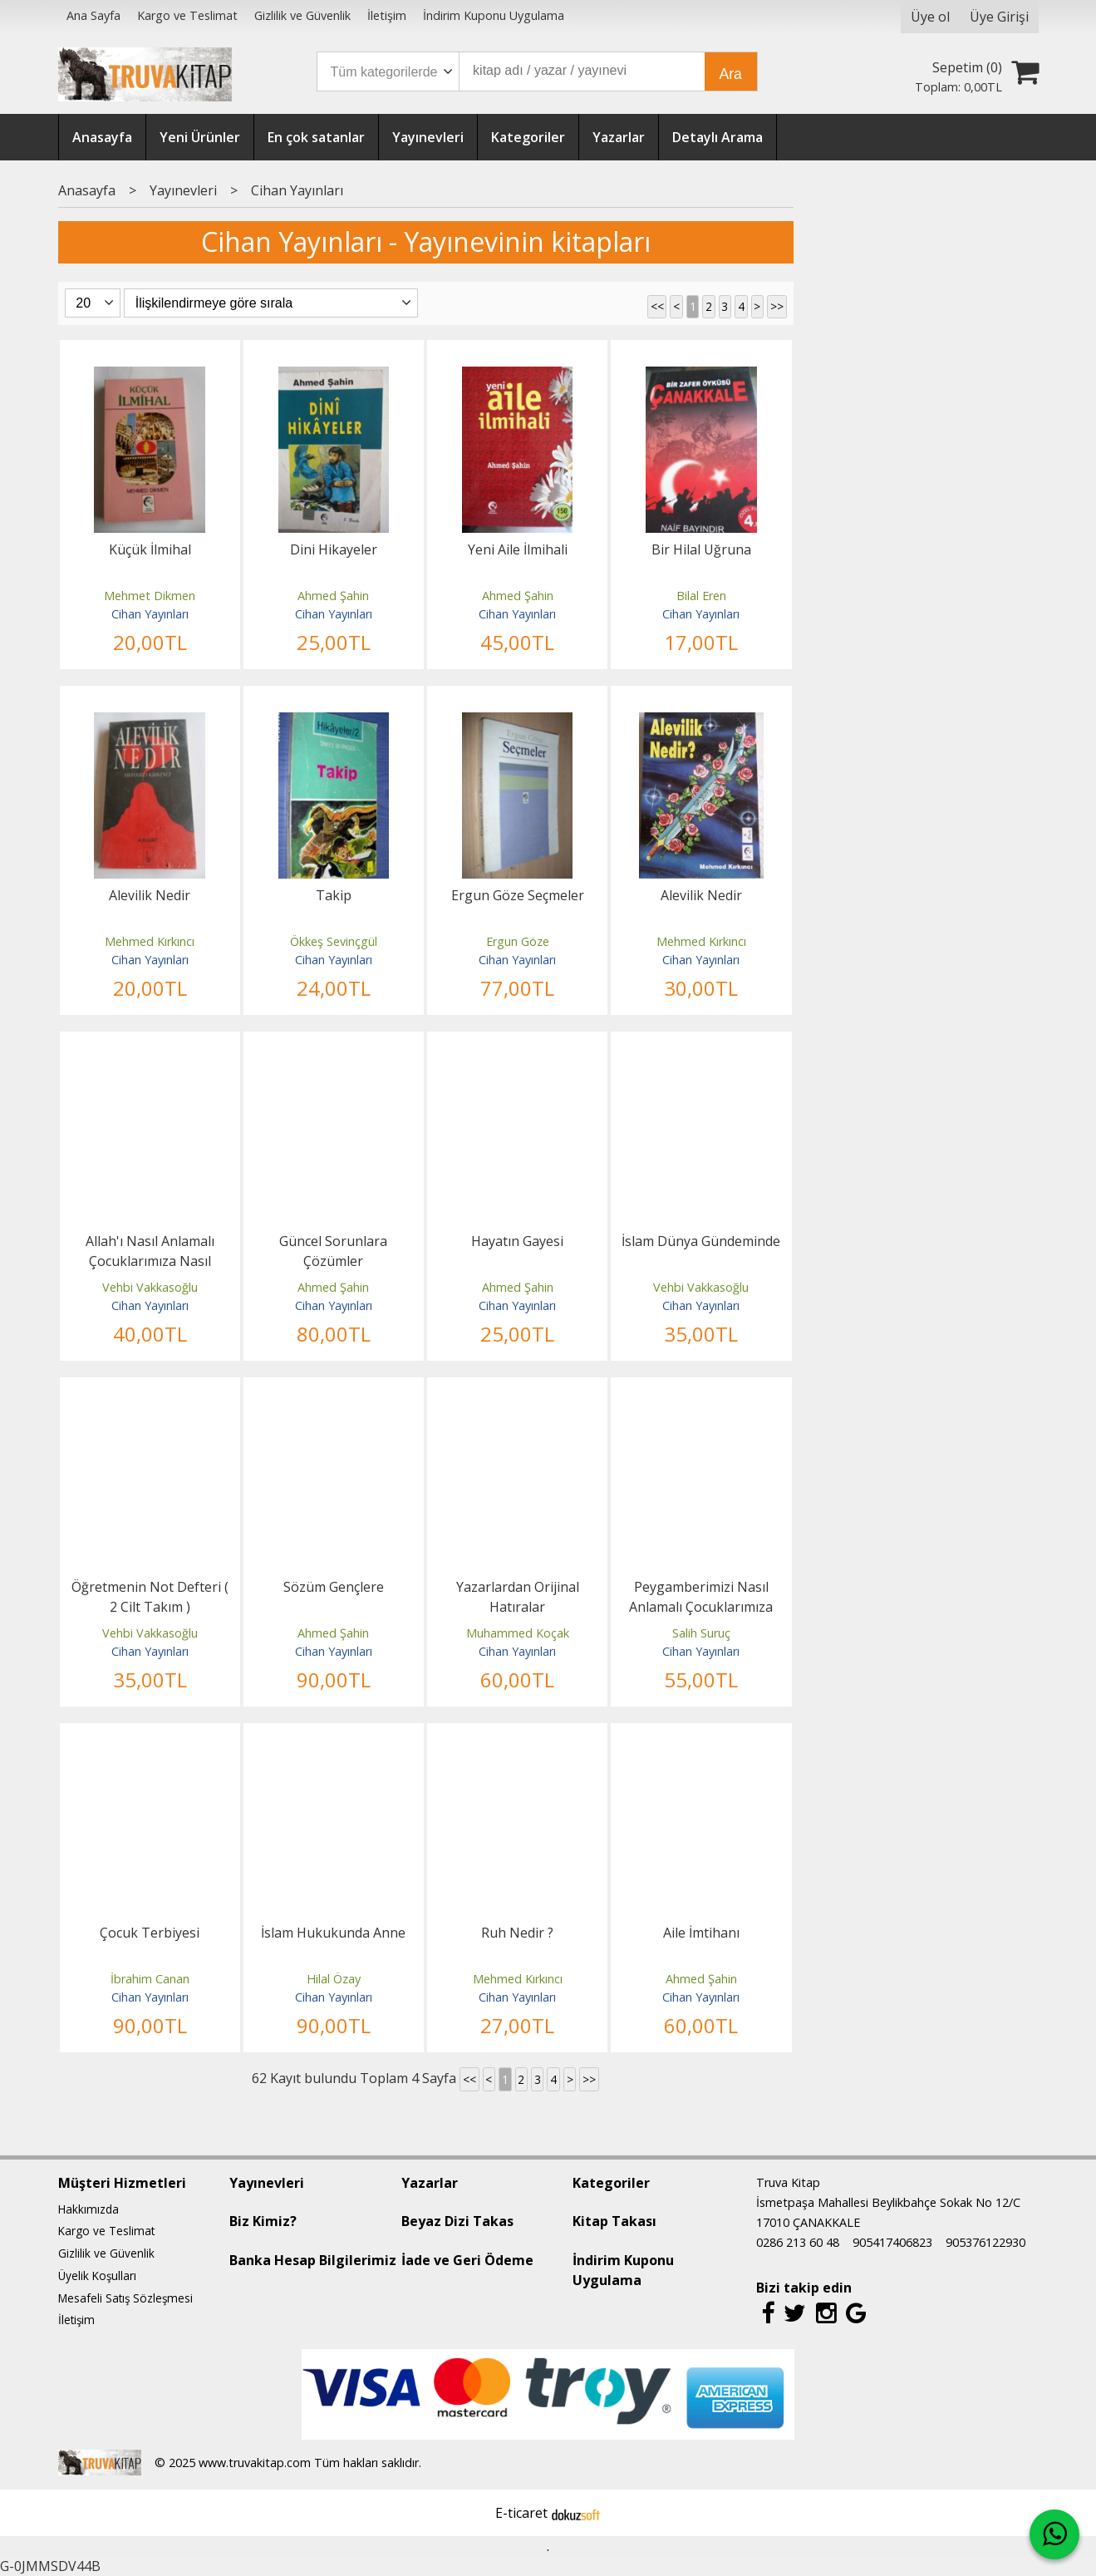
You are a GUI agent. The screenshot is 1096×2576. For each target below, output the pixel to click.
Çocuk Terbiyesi (149, 1932)
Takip (333, 895)
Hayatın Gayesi (517, 1241)
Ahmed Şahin (333, 595)
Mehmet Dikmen (149, 595)
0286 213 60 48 (797, 2242)
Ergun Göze (517, 941)
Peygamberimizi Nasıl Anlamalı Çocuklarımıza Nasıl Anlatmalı (701, 1607)
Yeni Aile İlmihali (518, 549)
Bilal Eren (701, 595)
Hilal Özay (334, 1979)
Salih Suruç (701, 1633)
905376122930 (985, 2242)
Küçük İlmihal (150, 549)
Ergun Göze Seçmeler (517, 895)
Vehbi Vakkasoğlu (150, 1287)
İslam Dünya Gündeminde (701, 1241)
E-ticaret (521, 2513)
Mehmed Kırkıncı (149, 941)
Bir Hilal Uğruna (701, 549)
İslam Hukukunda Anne (333, 1932)
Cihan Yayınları (150, 614)
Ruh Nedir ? (517, 1932)
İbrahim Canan (150, 1979)
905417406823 (892, 2242)
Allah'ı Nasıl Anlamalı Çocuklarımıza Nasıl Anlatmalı (150, 1261)
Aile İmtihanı (701, 1932)
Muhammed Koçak (517, 1633)
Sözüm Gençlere (333, 1587)
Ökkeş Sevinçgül (333, 941)
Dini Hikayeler (333, 549)
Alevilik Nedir (149, 895)
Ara (731, 74)
